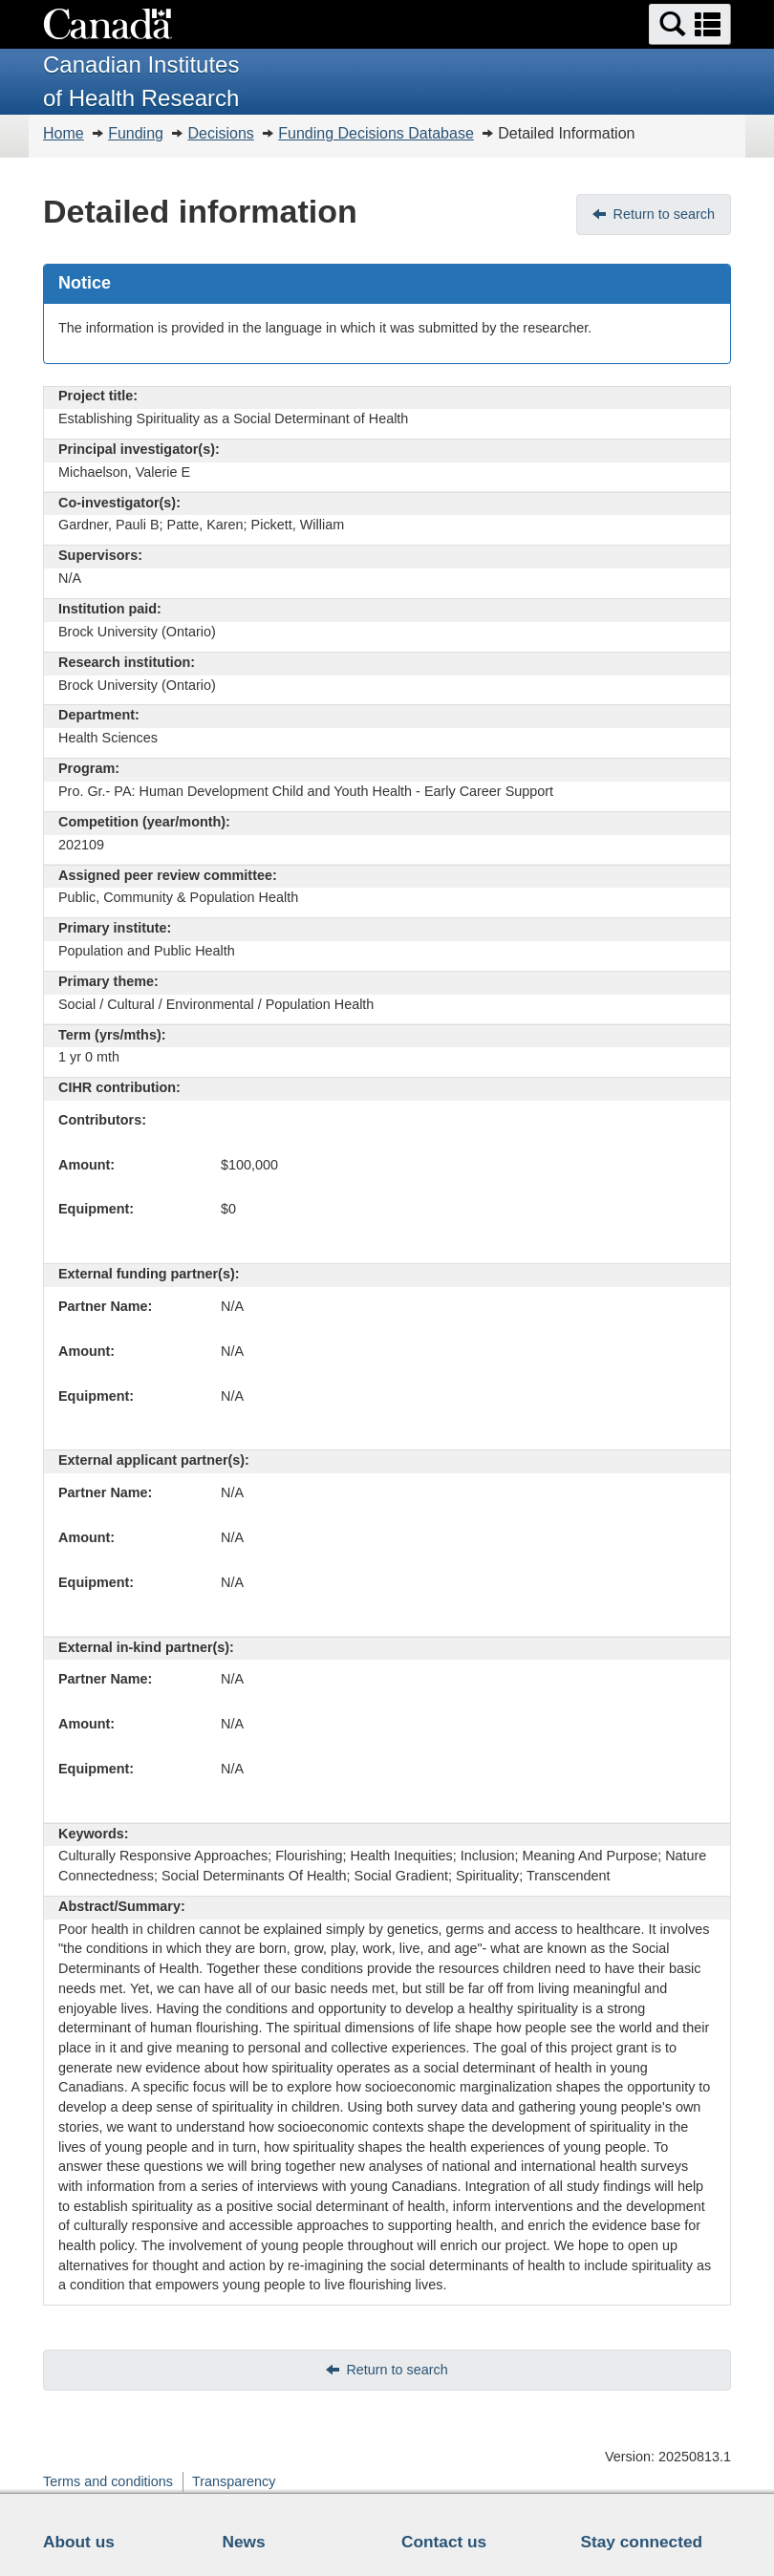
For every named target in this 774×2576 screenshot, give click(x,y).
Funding (135, 133)
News (244, 2541)
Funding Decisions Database (376, 133)
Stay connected (642, 2541)
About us (79, 2541)
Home (63, 133)
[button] (690, 24)
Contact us (443, 2541)
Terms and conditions (108, 2481)
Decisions (220, 133)
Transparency (233, 2481)
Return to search (664, 214)
